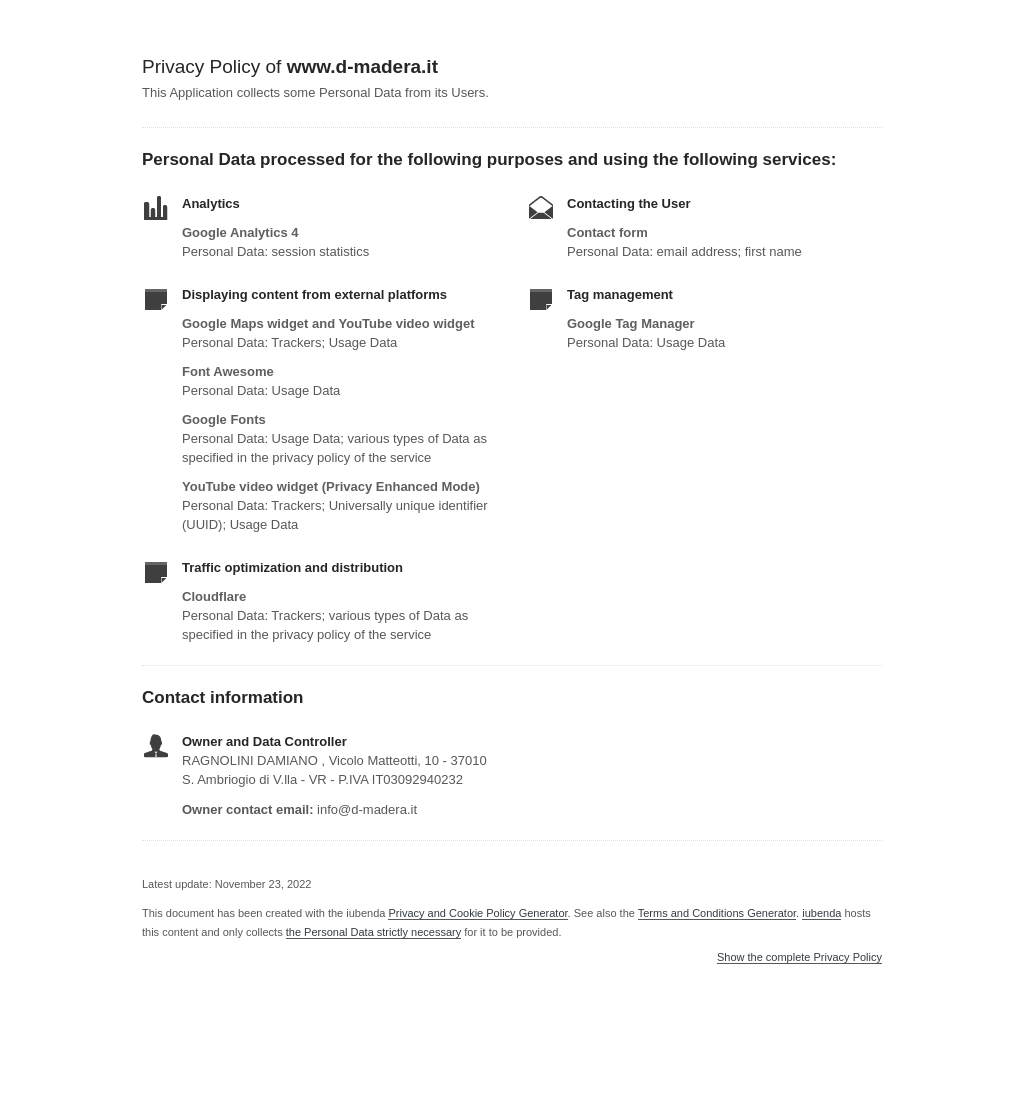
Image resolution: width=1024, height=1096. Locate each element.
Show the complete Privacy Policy (799, 957)
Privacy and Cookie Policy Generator (477, 913)
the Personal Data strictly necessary (373, 932)
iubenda (821, 913)
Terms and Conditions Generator (717, 913)
